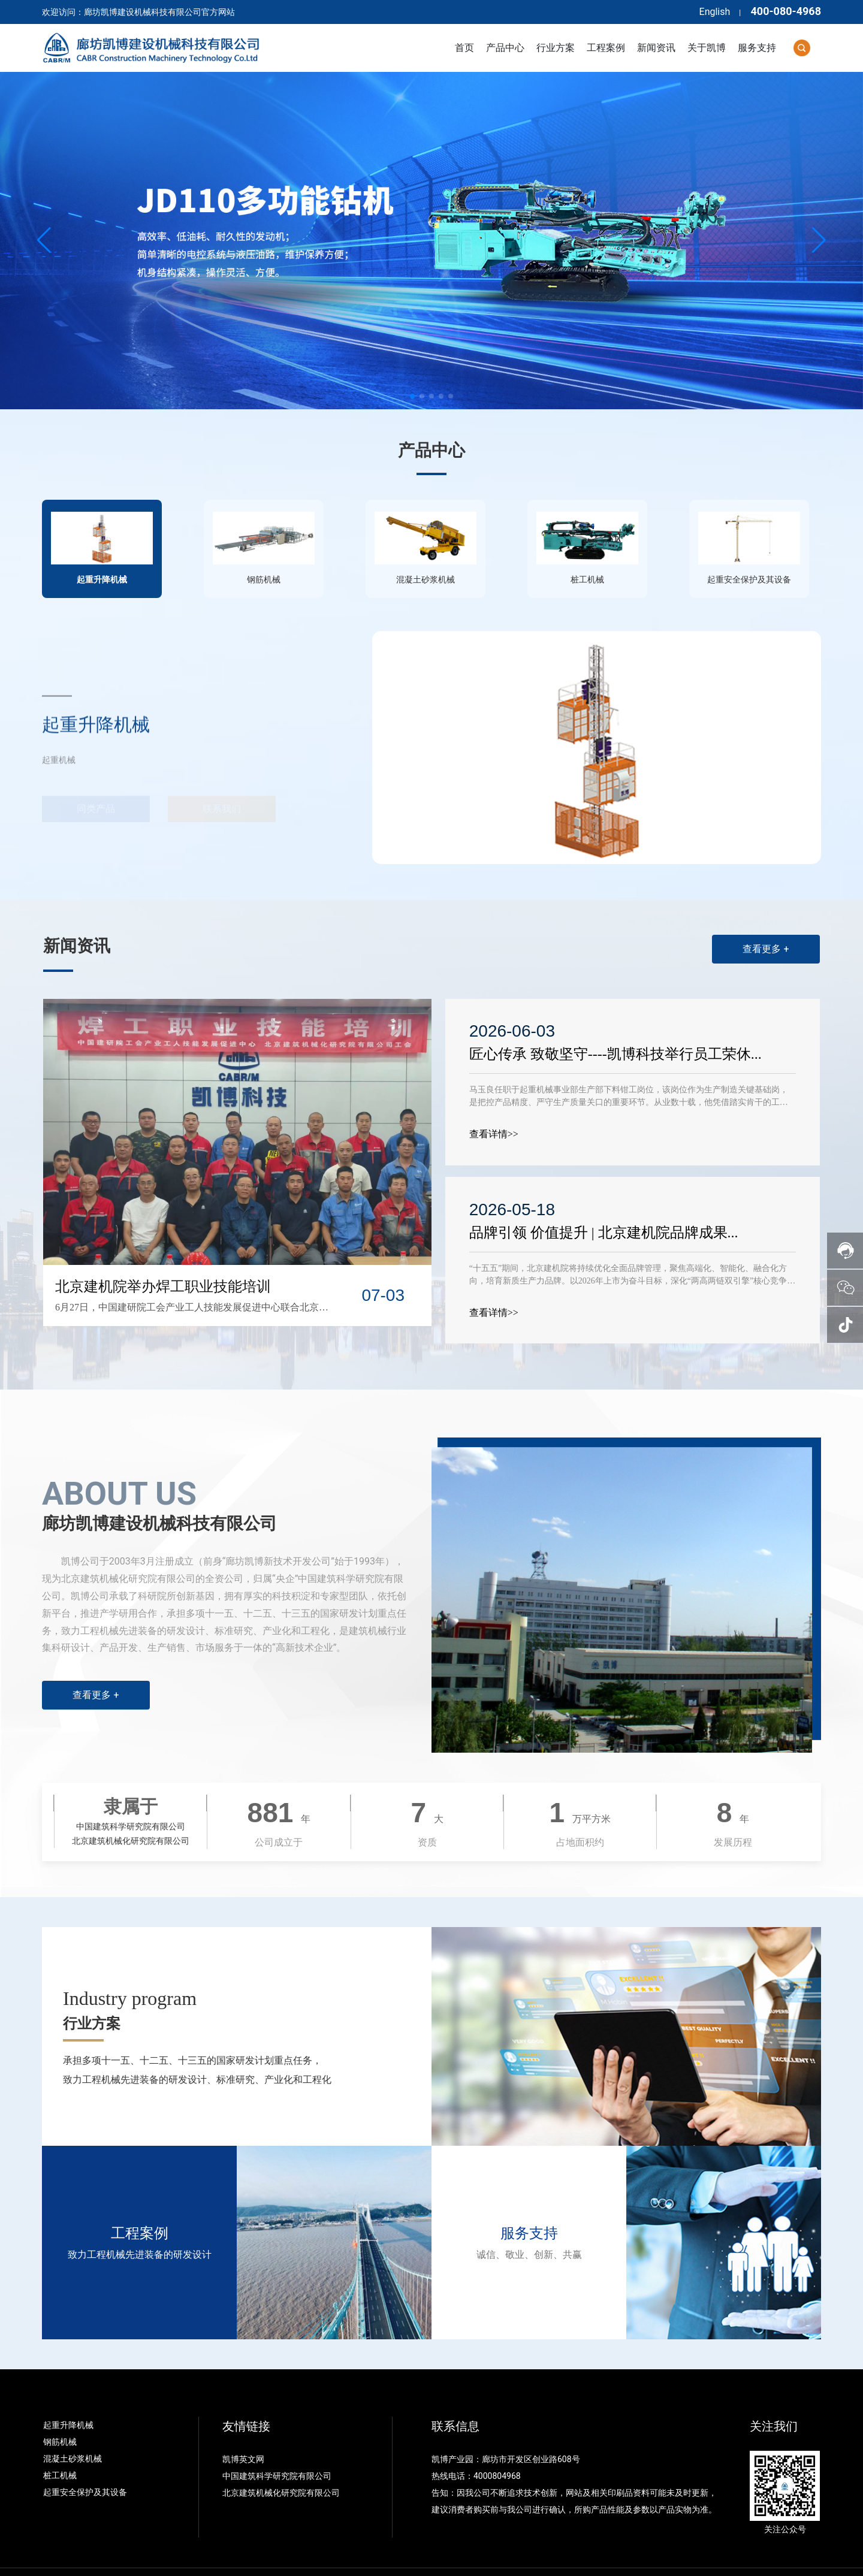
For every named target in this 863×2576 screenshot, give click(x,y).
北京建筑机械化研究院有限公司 (281, 2461)
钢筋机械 (60, 2410)
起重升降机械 (68, 2393)
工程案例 (139, 2201)
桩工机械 (60, 2443)
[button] (412, 396)
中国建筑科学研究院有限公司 (277, 2444)
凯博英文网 (244, 2427)
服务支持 (529, 2201)
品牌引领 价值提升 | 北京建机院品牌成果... (605, 1201)
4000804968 (497, 2444)
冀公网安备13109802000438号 (445, 2556)
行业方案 (91, 1991)
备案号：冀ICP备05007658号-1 (305, 2556)
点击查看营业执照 (543, 2556)
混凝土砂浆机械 (72, 2427)
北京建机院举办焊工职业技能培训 (163, 1254)
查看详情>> (495, 1102)
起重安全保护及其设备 (85, 2460)
